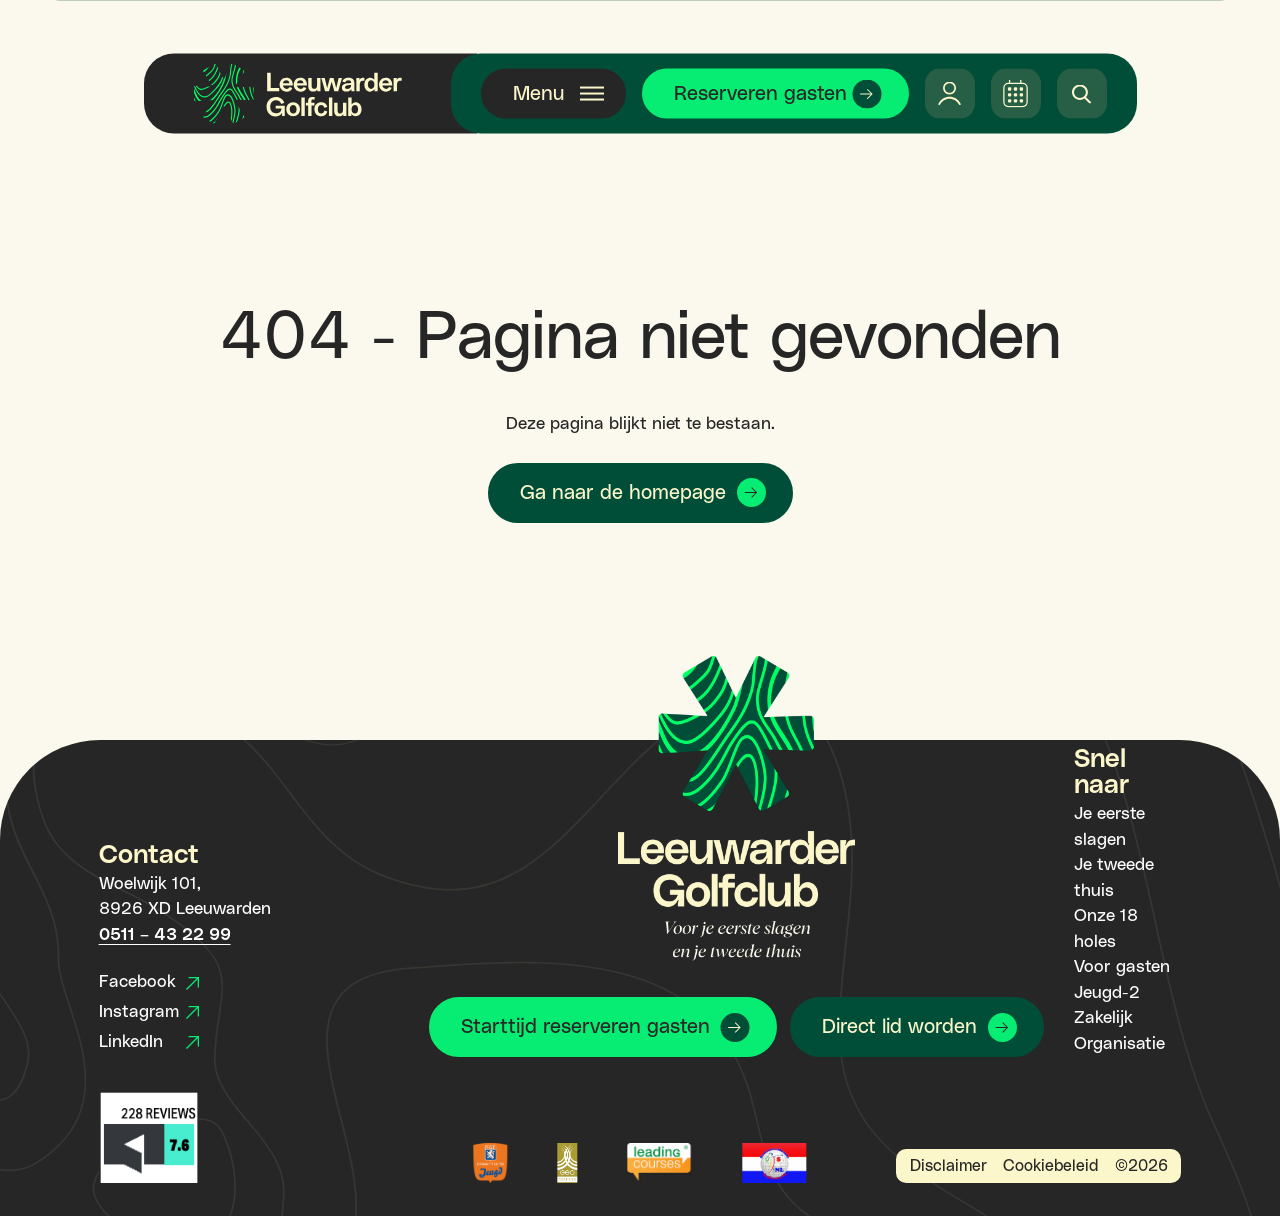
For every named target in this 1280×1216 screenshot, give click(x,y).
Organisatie (1119, 1044)
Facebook (149, 982)
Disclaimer (948, 1166)
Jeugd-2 (1107, 993)
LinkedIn (149, 1042)
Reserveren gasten (760, 94)
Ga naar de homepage (623, 493)
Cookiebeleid (1050, 1166)
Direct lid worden (899, 1027)
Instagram (149, 1012)
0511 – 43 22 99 (165, 935)
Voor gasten (1122, 967)
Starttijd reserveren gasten (585, 1027)
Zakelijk (1103, 1018)
